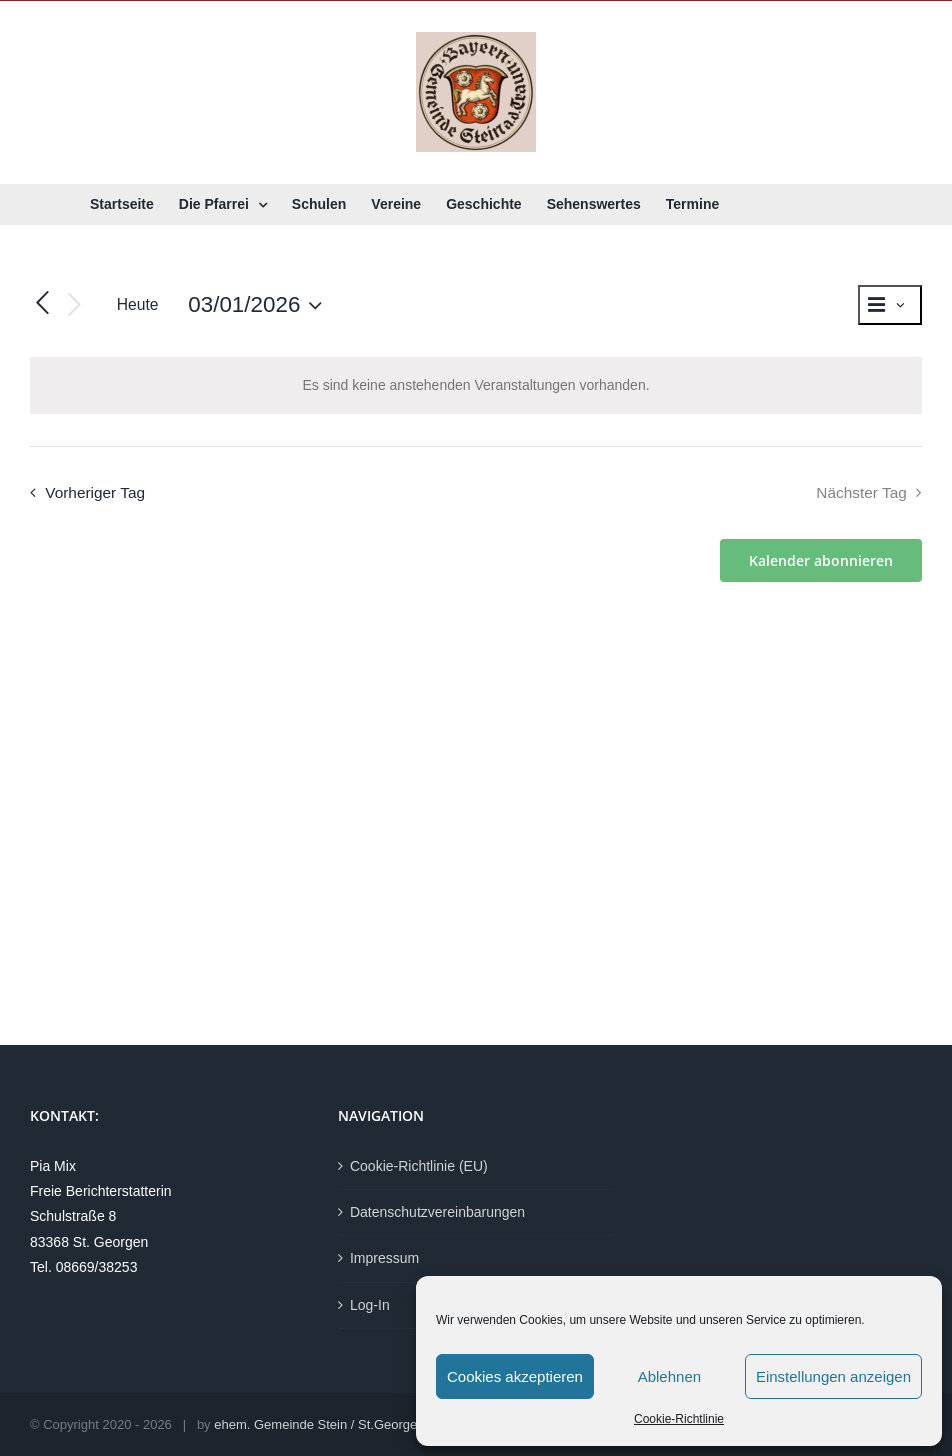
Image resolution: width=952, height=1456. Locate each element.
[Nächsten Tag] (75, 305)
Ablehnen (669, 1376)
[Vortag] (42, 304)
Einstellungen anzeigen (833, 1376)
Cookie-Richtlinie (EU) (419, 1166)
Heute (138, 304)
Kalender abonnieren (821, 560)
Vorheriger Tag (95, 492)
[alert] (476, 385)
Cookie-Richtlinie (679, 1419)
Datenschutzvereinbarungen (437, 1212)
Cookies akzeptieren (515, 1376)
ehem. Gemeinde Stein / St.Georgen (319, 1424)
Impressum (384, 1258)
